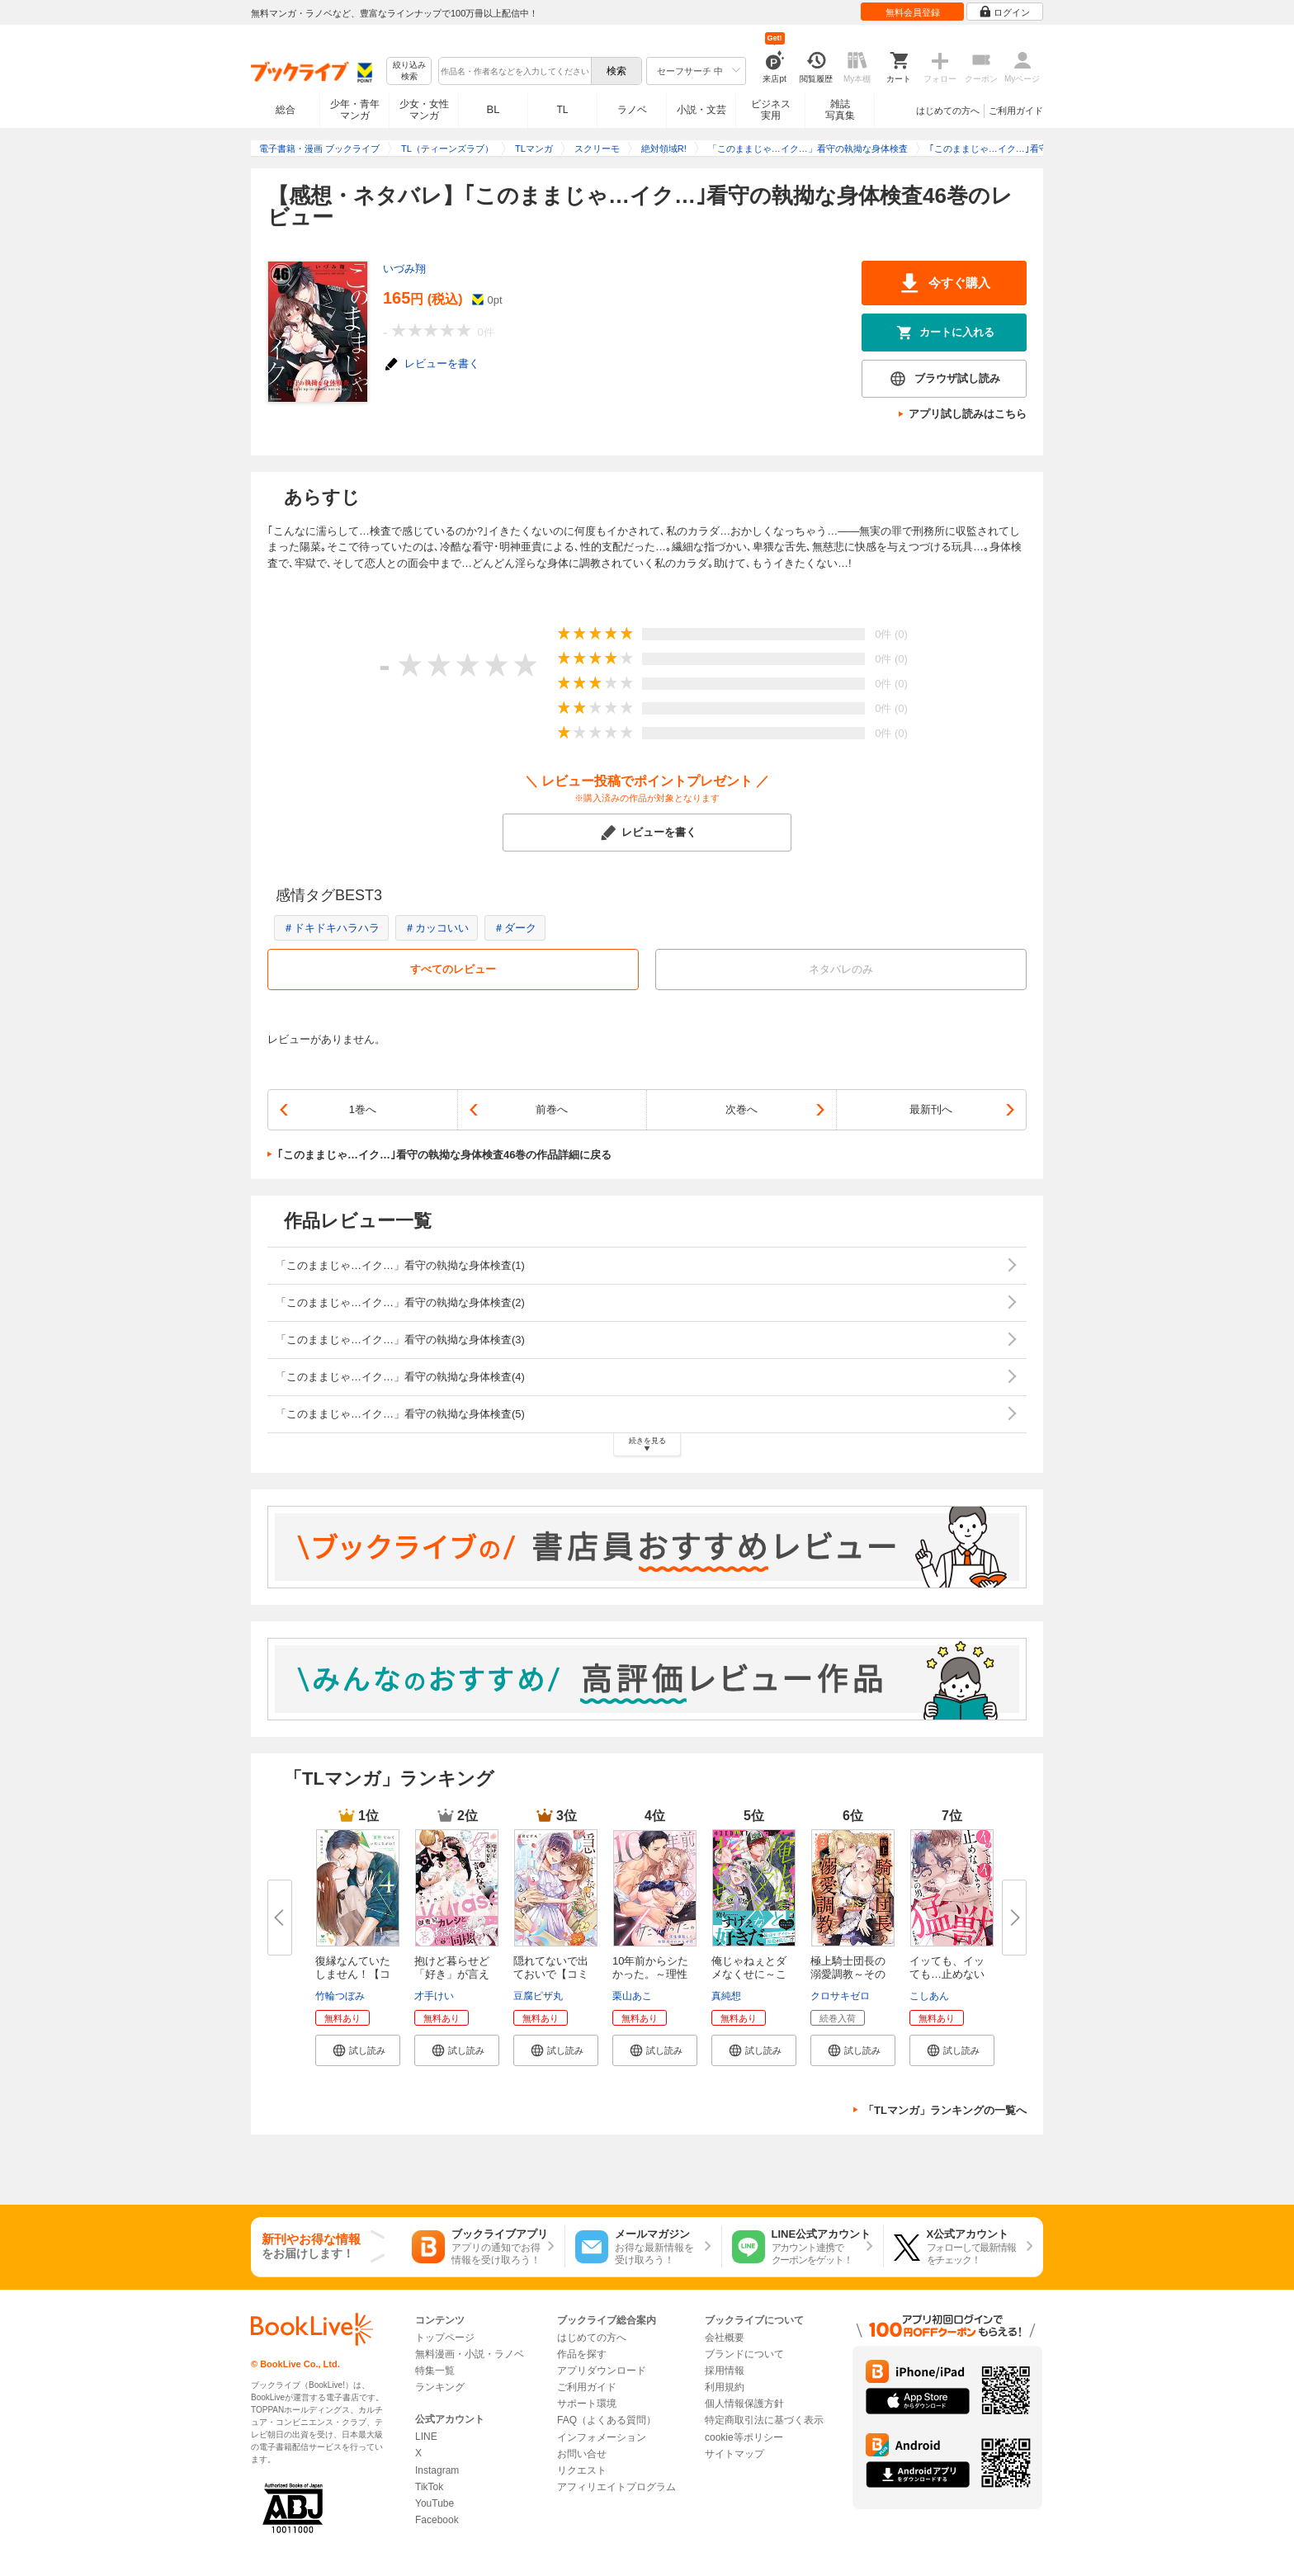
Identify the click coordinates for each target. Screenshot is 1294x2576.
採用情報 (724, 2370)
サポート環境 (586, 2403)
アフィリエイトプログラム (616, 2487)
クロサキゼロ (840, 1996)
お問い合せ (582, 2454)
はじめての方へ (948, 111)
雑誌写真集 (840, 109)
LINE (426, 2436)
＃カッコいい (436, 928)
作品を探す (582, 2354)
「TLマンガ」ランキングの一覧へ (945, 2110)
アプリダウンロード (601, 2370)
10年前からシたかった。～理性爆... (650, 1974)
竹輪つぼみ (340, 1996)
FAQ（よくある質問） (606, 2420)
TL (562, 110)
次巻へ (741, 1109)
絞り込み (409, 71)
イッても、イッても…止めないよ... (947, 1974)
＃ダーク (515, 928)
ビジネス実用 (771, 109)
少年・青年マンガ (355, 109)
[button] (357, 2050)
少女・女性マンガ (424, 109)
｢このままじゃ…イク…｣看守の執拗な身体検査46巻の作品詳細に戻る (444, 1155)
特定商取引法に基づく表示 (764, 2420)
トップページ (445, 2337)
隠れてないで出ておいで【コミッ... (550, 1974)
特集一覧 (435, 2370)
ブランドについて (744, 2354)
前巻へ (552, 1109)
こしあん (929, 1996)
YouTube (434, 2503)
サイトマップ (734, 2454)
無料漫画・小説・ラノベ (469, 2354)
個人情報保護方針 (744, 2403)
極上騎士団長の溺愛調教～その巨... (847, 1974)
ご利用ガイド (1016, 111)
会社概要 (724, 2337)
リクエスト (582, 2470)
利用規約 (724, 2387)
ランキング (440, 2387)
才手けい (434, 1996)
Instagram (437, 2470)
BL (493, 109)
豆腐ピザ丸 (538, 1996)
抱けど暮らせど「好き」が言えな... (451, 1974)
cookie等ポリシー (744, 2437)
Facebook (437, 2520)
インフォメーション (601, 2437)
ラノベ (632, 110)
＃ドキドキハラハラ (331, 928)
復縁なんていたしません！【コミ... (352, 1974)
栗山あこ (632, 1996)
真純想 (726, 1996)
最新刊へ (930, 1109)
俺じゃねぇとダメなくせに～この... (748, 1974)
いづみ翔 (404, 268)
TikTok (429, 2487)
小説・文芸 (701, 110)
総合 (285, 110)
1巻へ (362, 1109)
